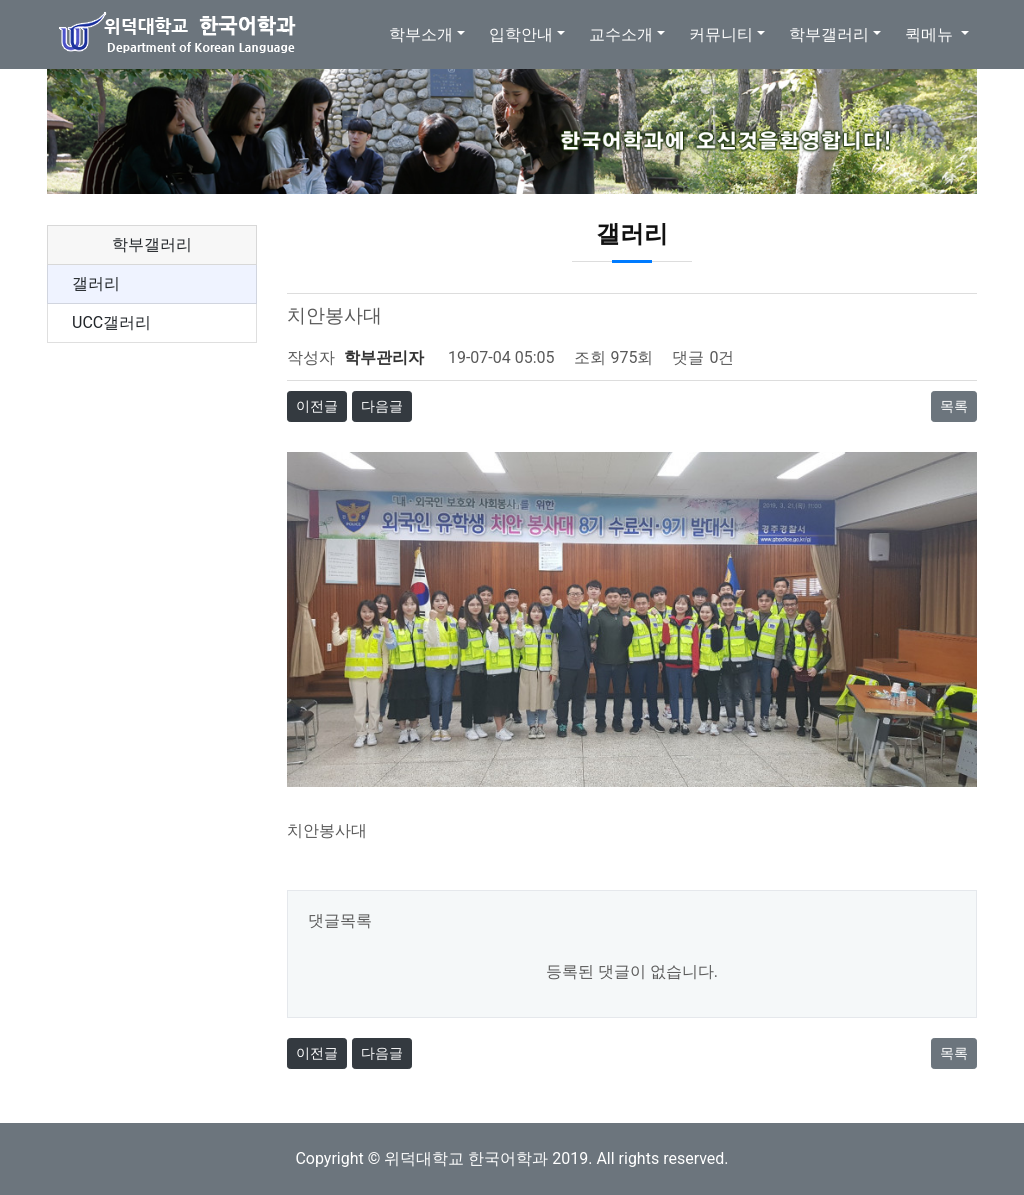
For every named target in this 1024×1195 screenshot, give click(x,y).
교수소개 (621, 34)
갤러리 (96, 283)
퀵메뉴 (931, 34)
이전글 (317, 406)
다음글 (382, 406)
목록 (954, 406)
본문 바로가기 (0, 0)
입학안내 (521, 34)
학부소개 (421, 34)
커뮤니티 (721, 34)
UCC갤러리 (111, 322)
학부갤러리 (829, 34)
